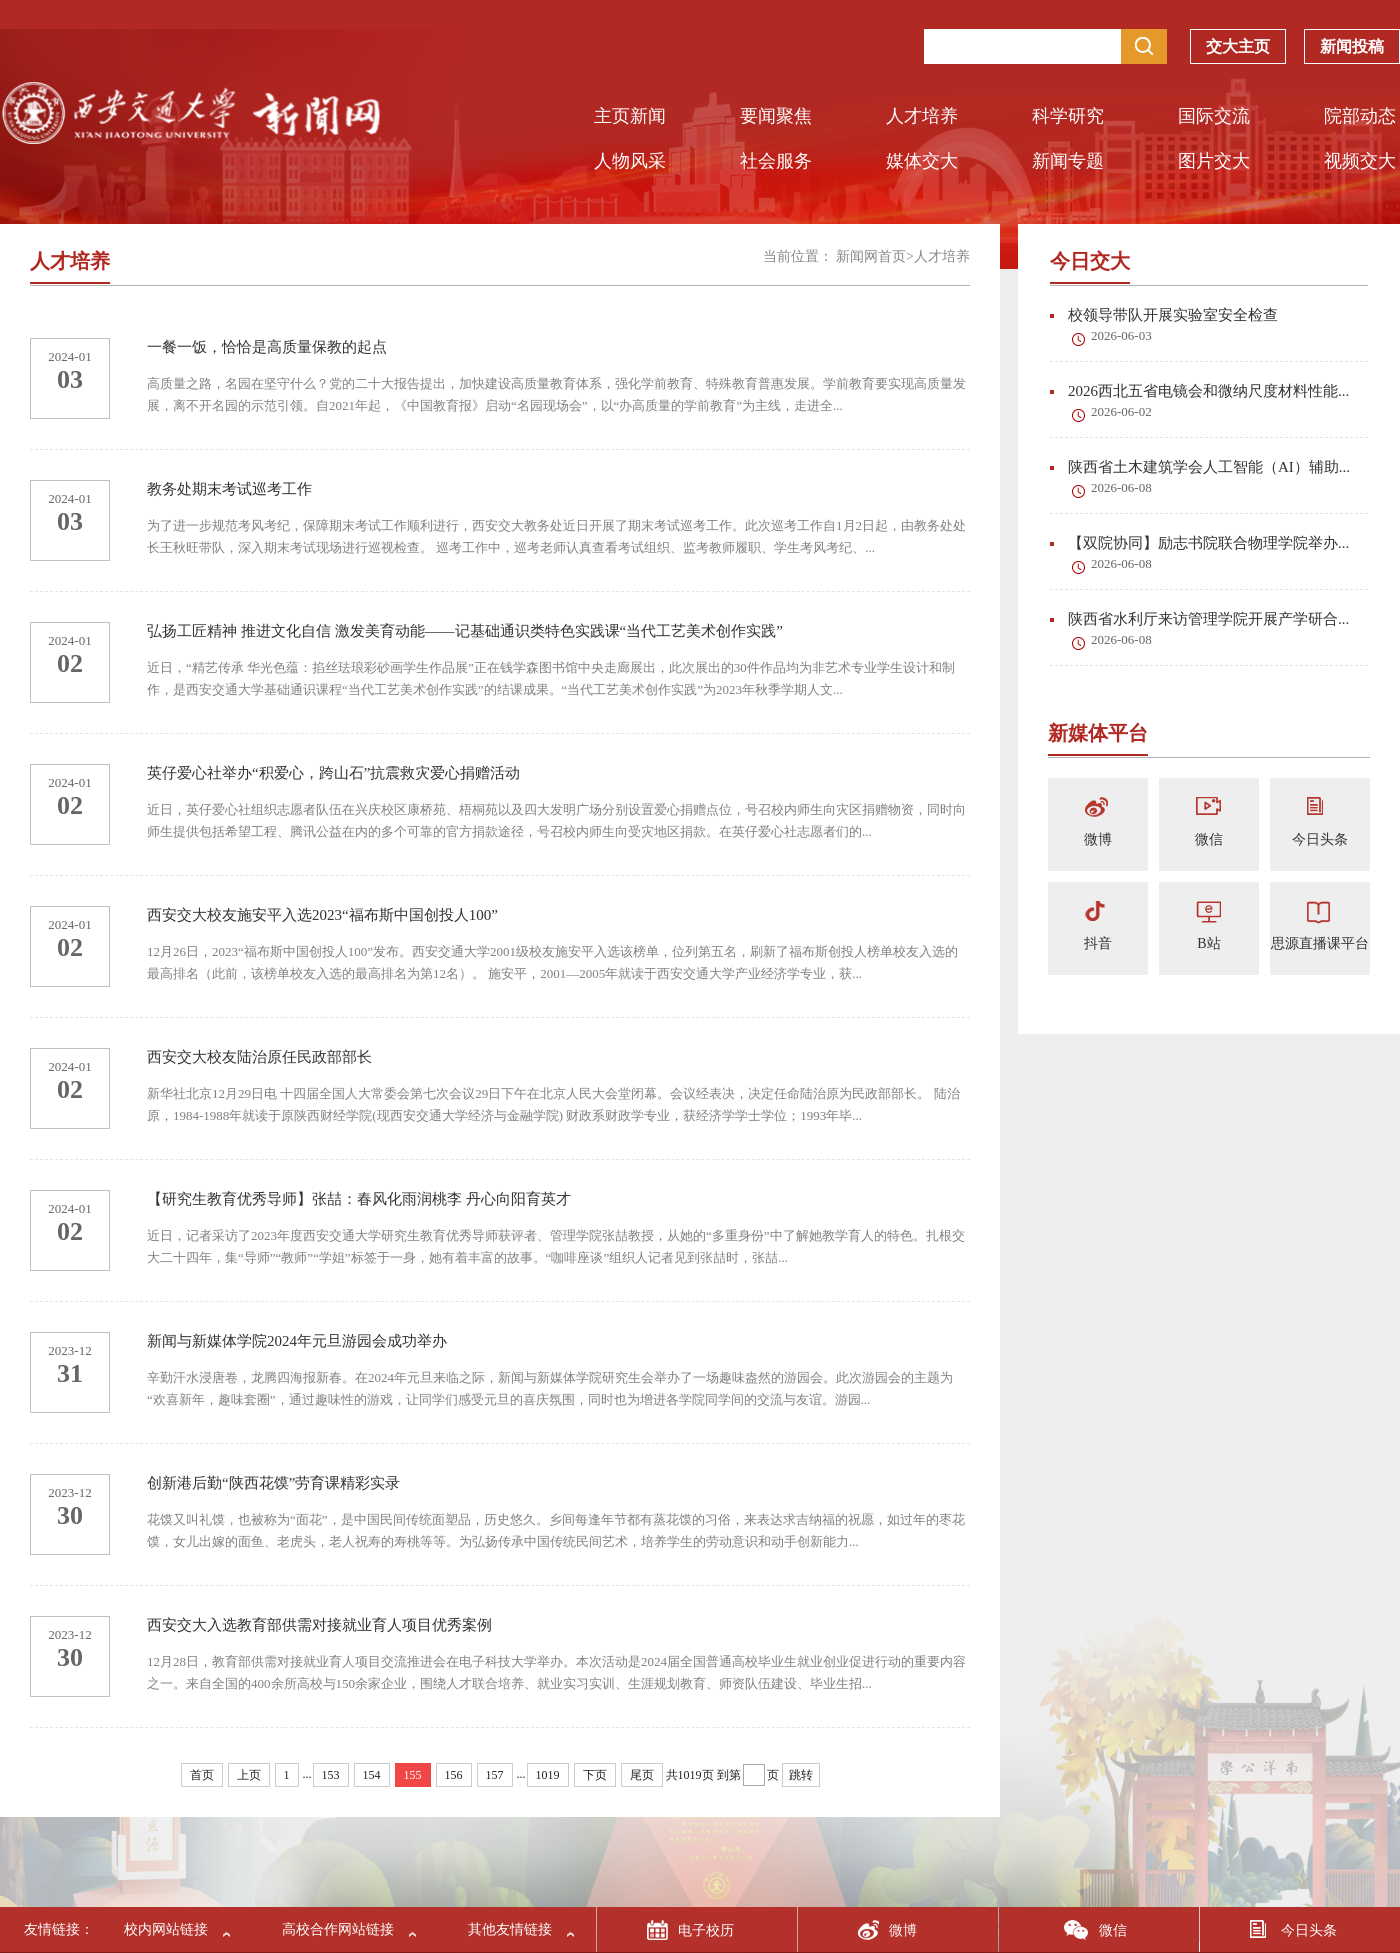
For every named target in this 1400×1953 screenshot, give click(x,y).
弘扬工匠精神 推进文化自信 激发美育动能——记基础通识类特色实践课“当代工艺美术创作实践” (465, 631)
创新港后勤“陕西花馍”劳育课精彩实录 (273, 1483)
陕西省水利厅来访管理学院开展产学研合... (1199, 619)
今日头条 (1320, 839)
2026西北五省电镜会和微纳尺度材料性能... (1199, 391)
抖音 (1098, 943)
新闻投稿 (1352, 50)
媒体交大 (922, 161)
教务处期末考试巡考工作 (229, 489)
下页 (595, 1775)
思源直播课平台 (1320, 943)
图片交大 (1214, 161)
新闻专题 (1068, 161)
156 (454, 1775)
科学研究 (1068, 116)
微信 (1209, 839)
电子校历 (706, 1930)
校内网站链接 (166, 1929)
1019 (548, 1775)
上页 (249, 1775)
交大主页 (1238, 50)
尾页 (642, 1775)
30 (70, 1515)
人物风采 (630, 161)
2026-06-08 (1121, 487)
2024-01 (69, 356)
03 (70, 379)
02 (70, 663)
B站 (1208, 943)
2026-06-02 (1121, 411)
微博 (1098, 839)
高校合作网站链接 (338, 1929)
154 (372, 1775)
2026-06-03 (1121, 335)
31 (70, 1373)
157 (495, 1775)
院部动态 (1360, 116)
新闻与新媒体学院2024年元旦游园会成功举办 (297, 1341)
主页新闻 (630, 116)
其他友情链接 (510, 1929)
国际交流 (1214, 116)
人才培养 (922, 116)
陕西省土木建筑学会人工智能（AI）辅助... (1200, 467)
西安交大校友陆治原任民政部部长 (259, 1057)
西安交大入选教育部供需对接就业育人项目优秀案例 (319, 1625)
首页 (202, 1775)
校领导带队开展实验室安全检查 (1164, 315)
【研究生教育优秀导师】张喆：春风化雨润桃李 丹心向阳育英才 (359, 1199)
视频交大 (1360, 161)
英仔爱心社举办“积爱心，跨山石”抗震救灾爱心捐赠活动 (333, 773)
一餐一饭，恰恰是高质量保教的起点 (267, 347)
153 (331, 1775)
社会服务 (776, 161)
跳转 (801, 1775)
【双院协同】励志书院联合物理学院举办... (1199, 543)
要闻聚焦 (776, 116)
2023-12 (69, 1350)
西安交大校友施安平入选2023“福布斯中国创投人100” (322, 915)
